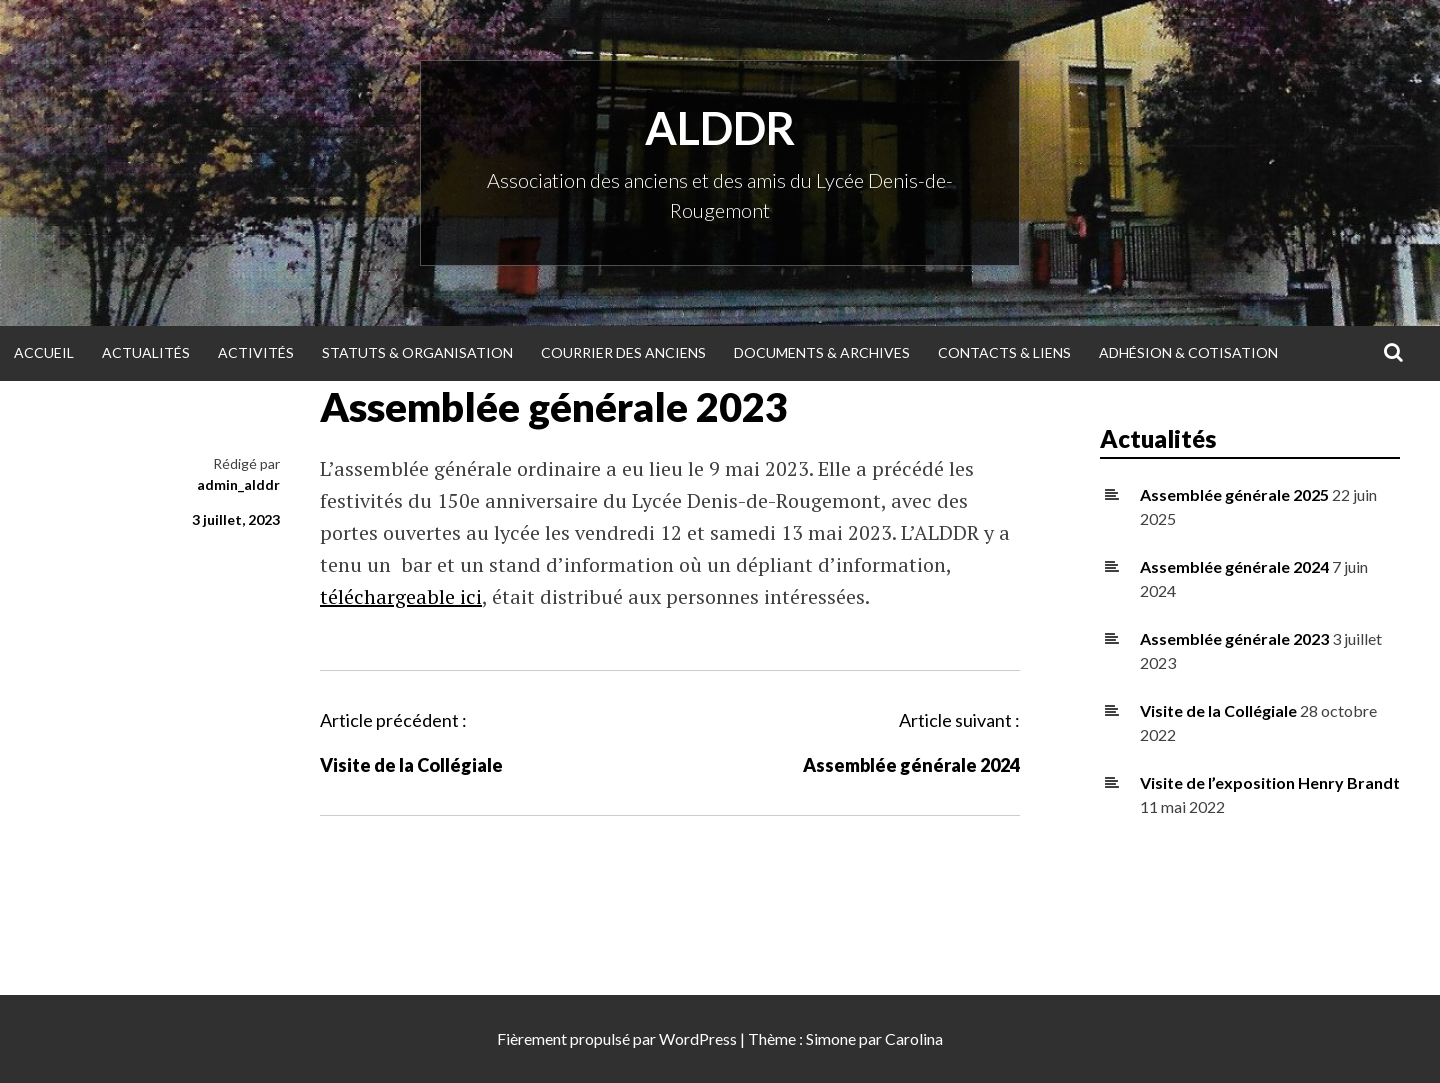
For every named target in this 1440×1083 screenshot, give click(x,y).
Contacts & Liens (1004, 352)
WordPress (698, 1038)
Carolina (914, 1038)
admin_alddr (238, 484)
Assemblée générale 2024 (911, 765)
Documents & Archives (822, 352)
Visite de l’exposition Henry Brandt (1270, 782)
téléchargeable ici (401, 596)
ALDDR (720, 128)
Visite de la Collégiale (411, 765)
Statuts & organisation (417, 352)
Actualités (146, 352)
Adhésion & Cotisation (1188, 352)
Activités (256, 352)
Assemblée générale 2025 (1234, 494)
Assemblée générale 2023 (1234, 638)
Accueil (44, 352)
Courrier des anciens (623, 352)
